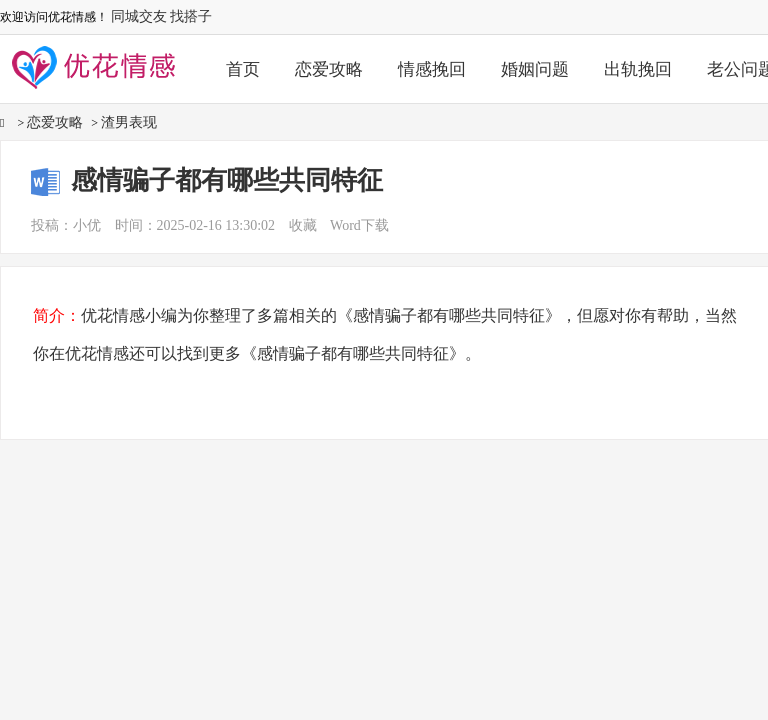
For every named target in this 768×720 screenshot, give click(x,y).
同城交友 (139, 16)
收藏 (303, 225)
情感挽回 (432, 69)
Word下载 (359, 225)
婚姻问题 (535, 69)
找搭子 (191, 16)
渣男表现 (129, 122)
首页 (243, 69)
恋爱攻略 (329, 69)
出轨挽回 (638, 69)
